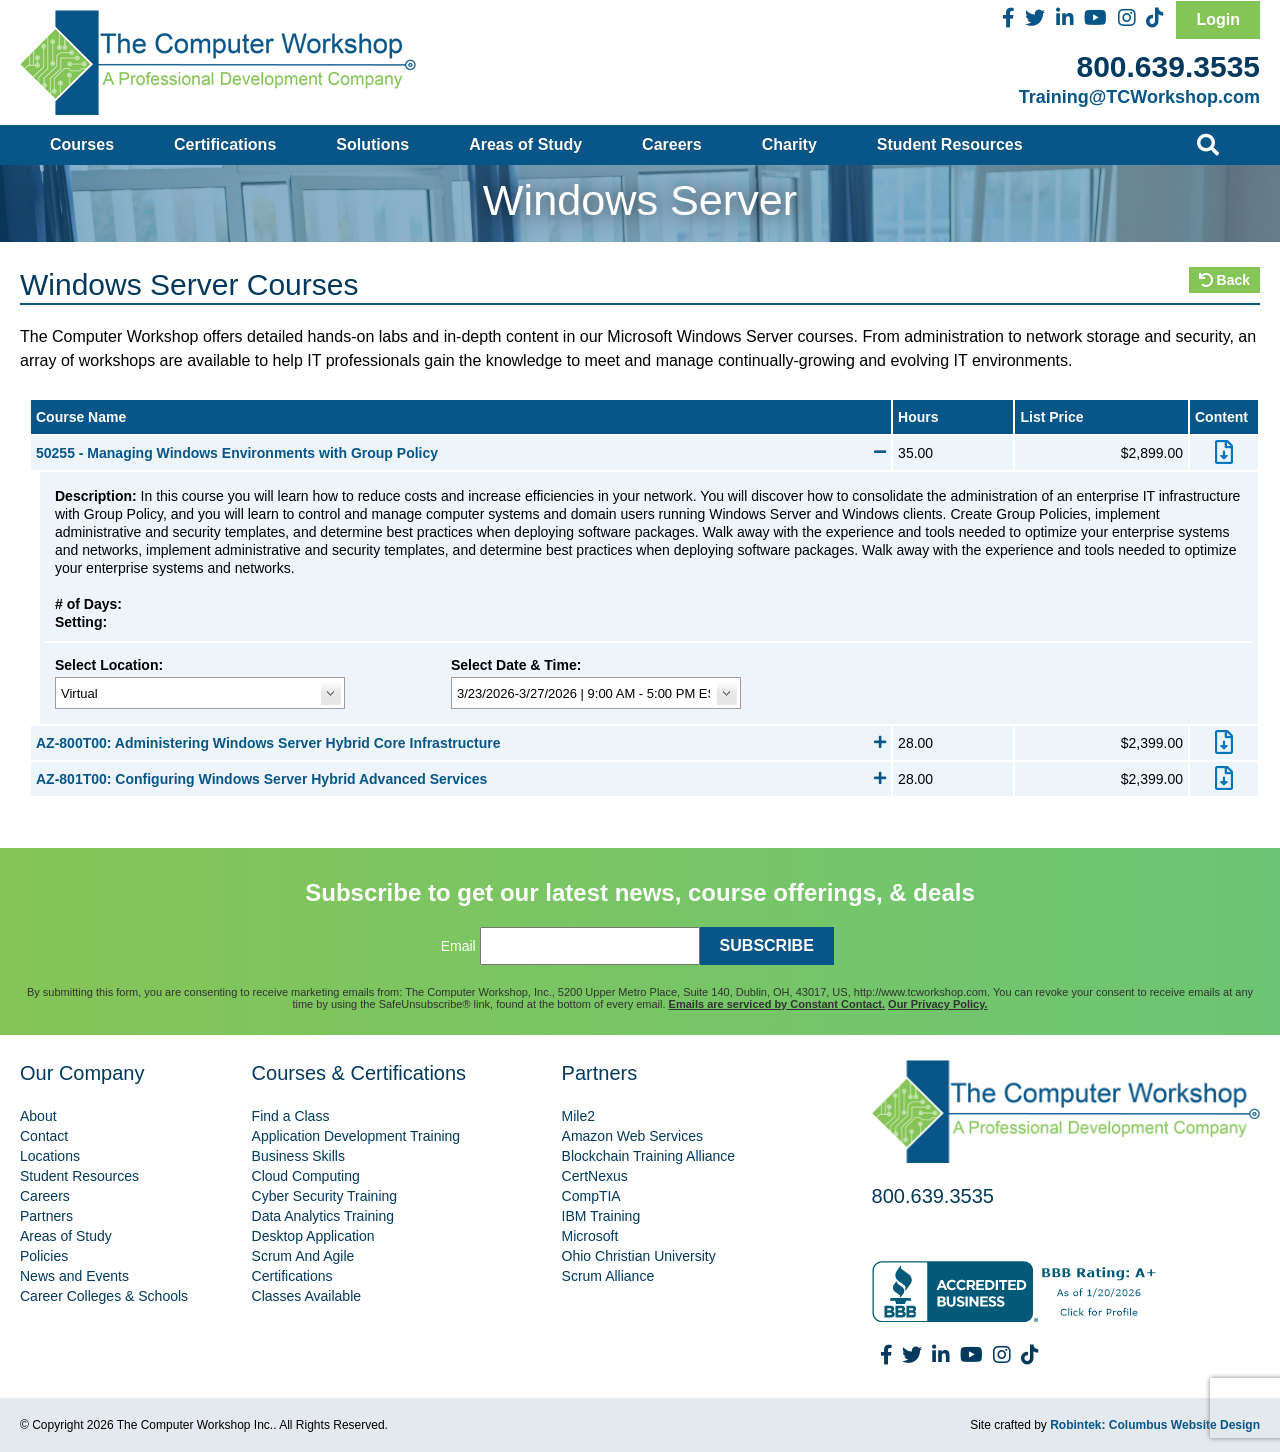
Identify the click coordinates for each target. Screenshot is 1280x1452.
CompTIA (591, 1196)
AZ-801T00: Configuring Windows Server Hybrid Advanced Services (461, 779)
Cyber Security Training (325, 1196)
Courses (82, 144)
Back (1224, 280)
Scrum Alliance (608, 1276)
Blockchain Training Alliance (649, 1156)
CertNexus (595, 1176)
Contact (44, 1136)
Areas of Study (525, 144)
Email (458, 946)
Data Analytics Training (323, 1216)
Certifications (225, 144)
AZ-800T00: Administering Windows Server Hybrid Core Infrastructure (461, 743)
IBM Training (601, 1216)
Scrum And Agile (303, 1256)
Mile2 (578, 1116)
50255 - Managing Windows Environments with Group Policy (461, 453)
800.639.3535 (1168, 66)
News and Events (74, 1276)
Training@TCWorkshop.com (1139, 97)
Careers (672, 144)
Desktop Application (313, 1236)
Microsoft (590, 1236)
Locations (50, 1156)
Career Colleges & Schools (104, 1296)
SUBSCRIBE (767, 945)
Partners (46, 1216)
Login (1218, 19)
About (38, 1116)
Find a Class (291, 1116)
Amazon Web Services (632, 1136)
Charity (789, 144)
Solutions (372, 144)
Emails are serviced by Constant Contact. (777, 1004)
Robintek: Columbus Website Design (1155, 1425)
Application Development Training (356, 1136)
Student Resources (950, 144)
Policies (44, 1256)
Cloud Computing (306, 1176)
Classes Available (306, 1296)
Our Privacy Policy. (937, 1004)
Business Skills (298, 1156)
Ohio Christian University (639, 1256)
